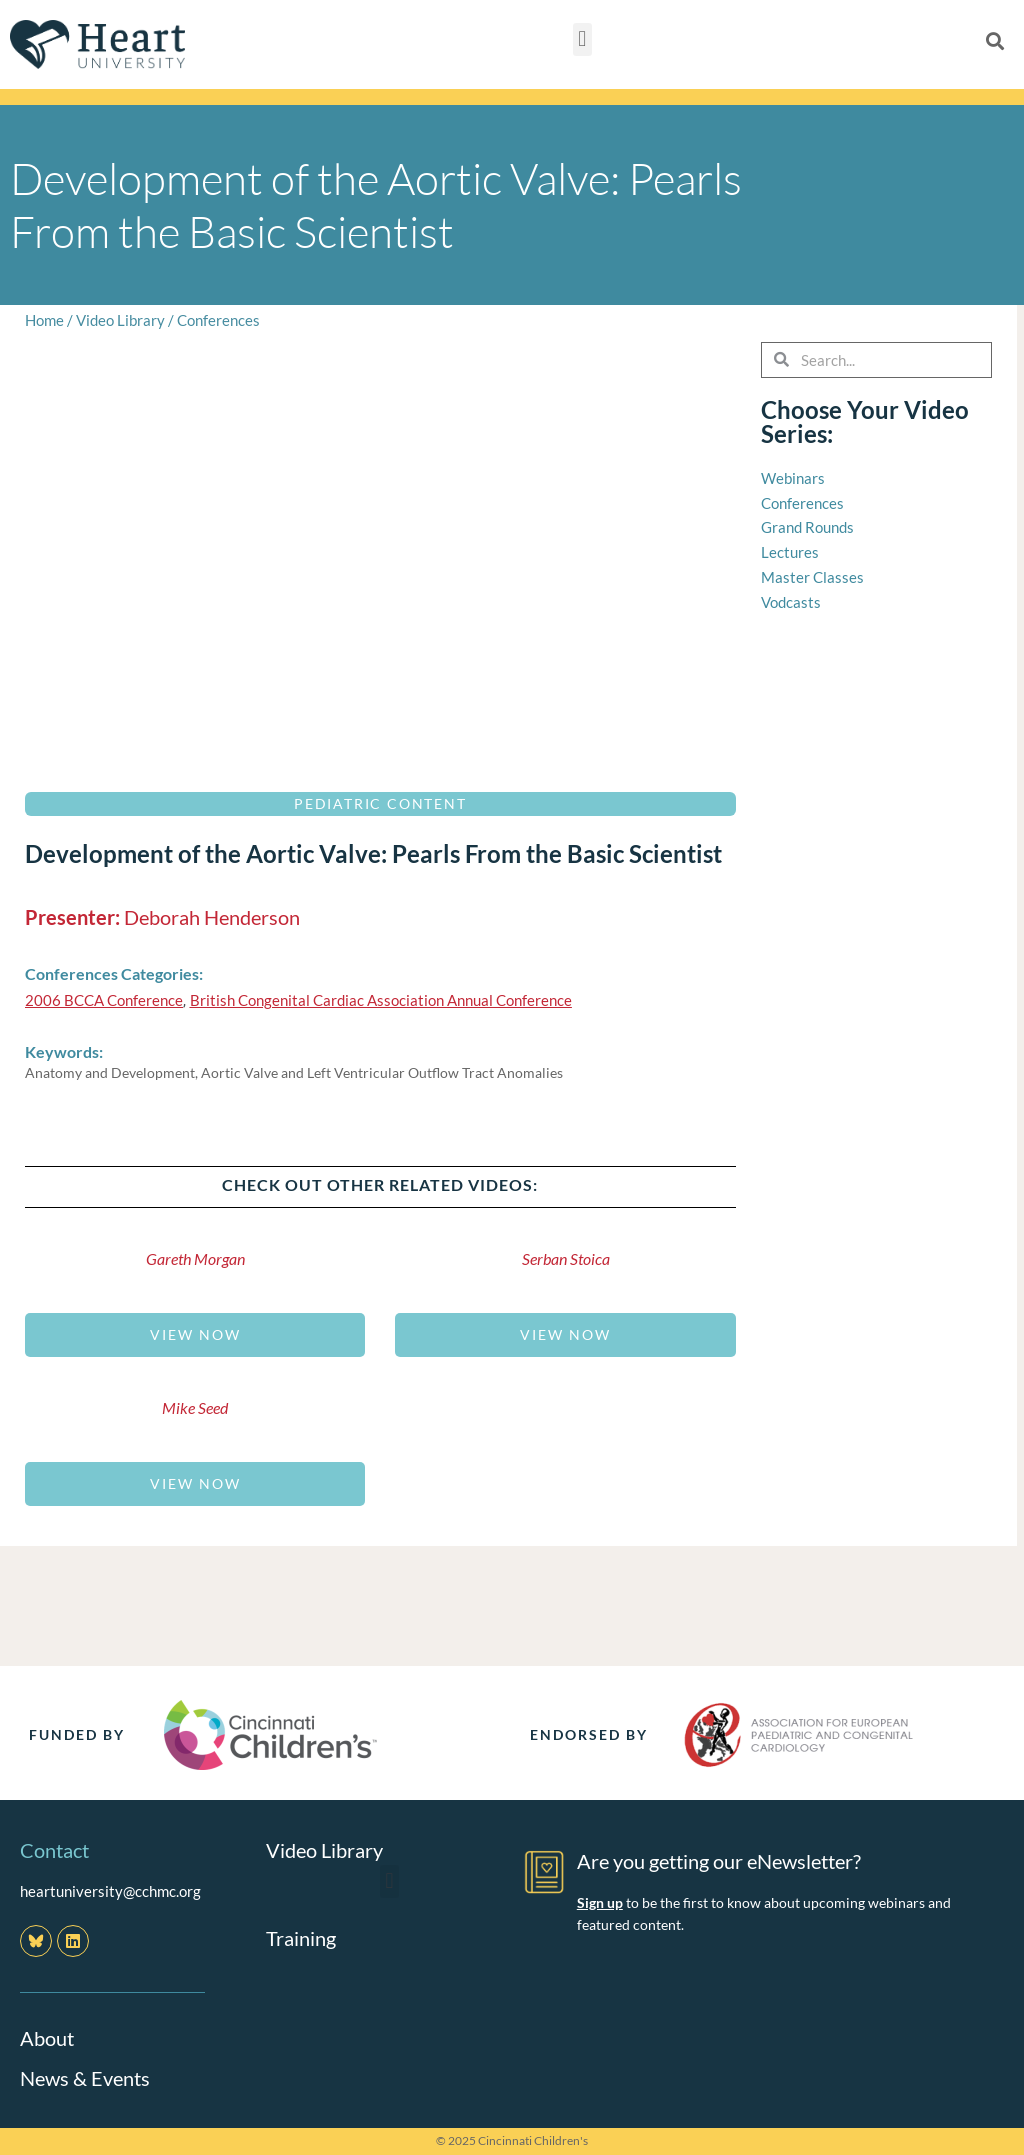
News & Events (85, 2078)
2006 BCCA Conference (104, 1000)
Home (44, 320)
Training (301, 1938)
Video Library (120, 320)
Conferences (218, 320)
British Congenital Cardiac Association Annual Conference (381, 1000)
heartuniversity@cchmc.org (110, 1891)
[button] (582, 39)
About (47, 2038)
